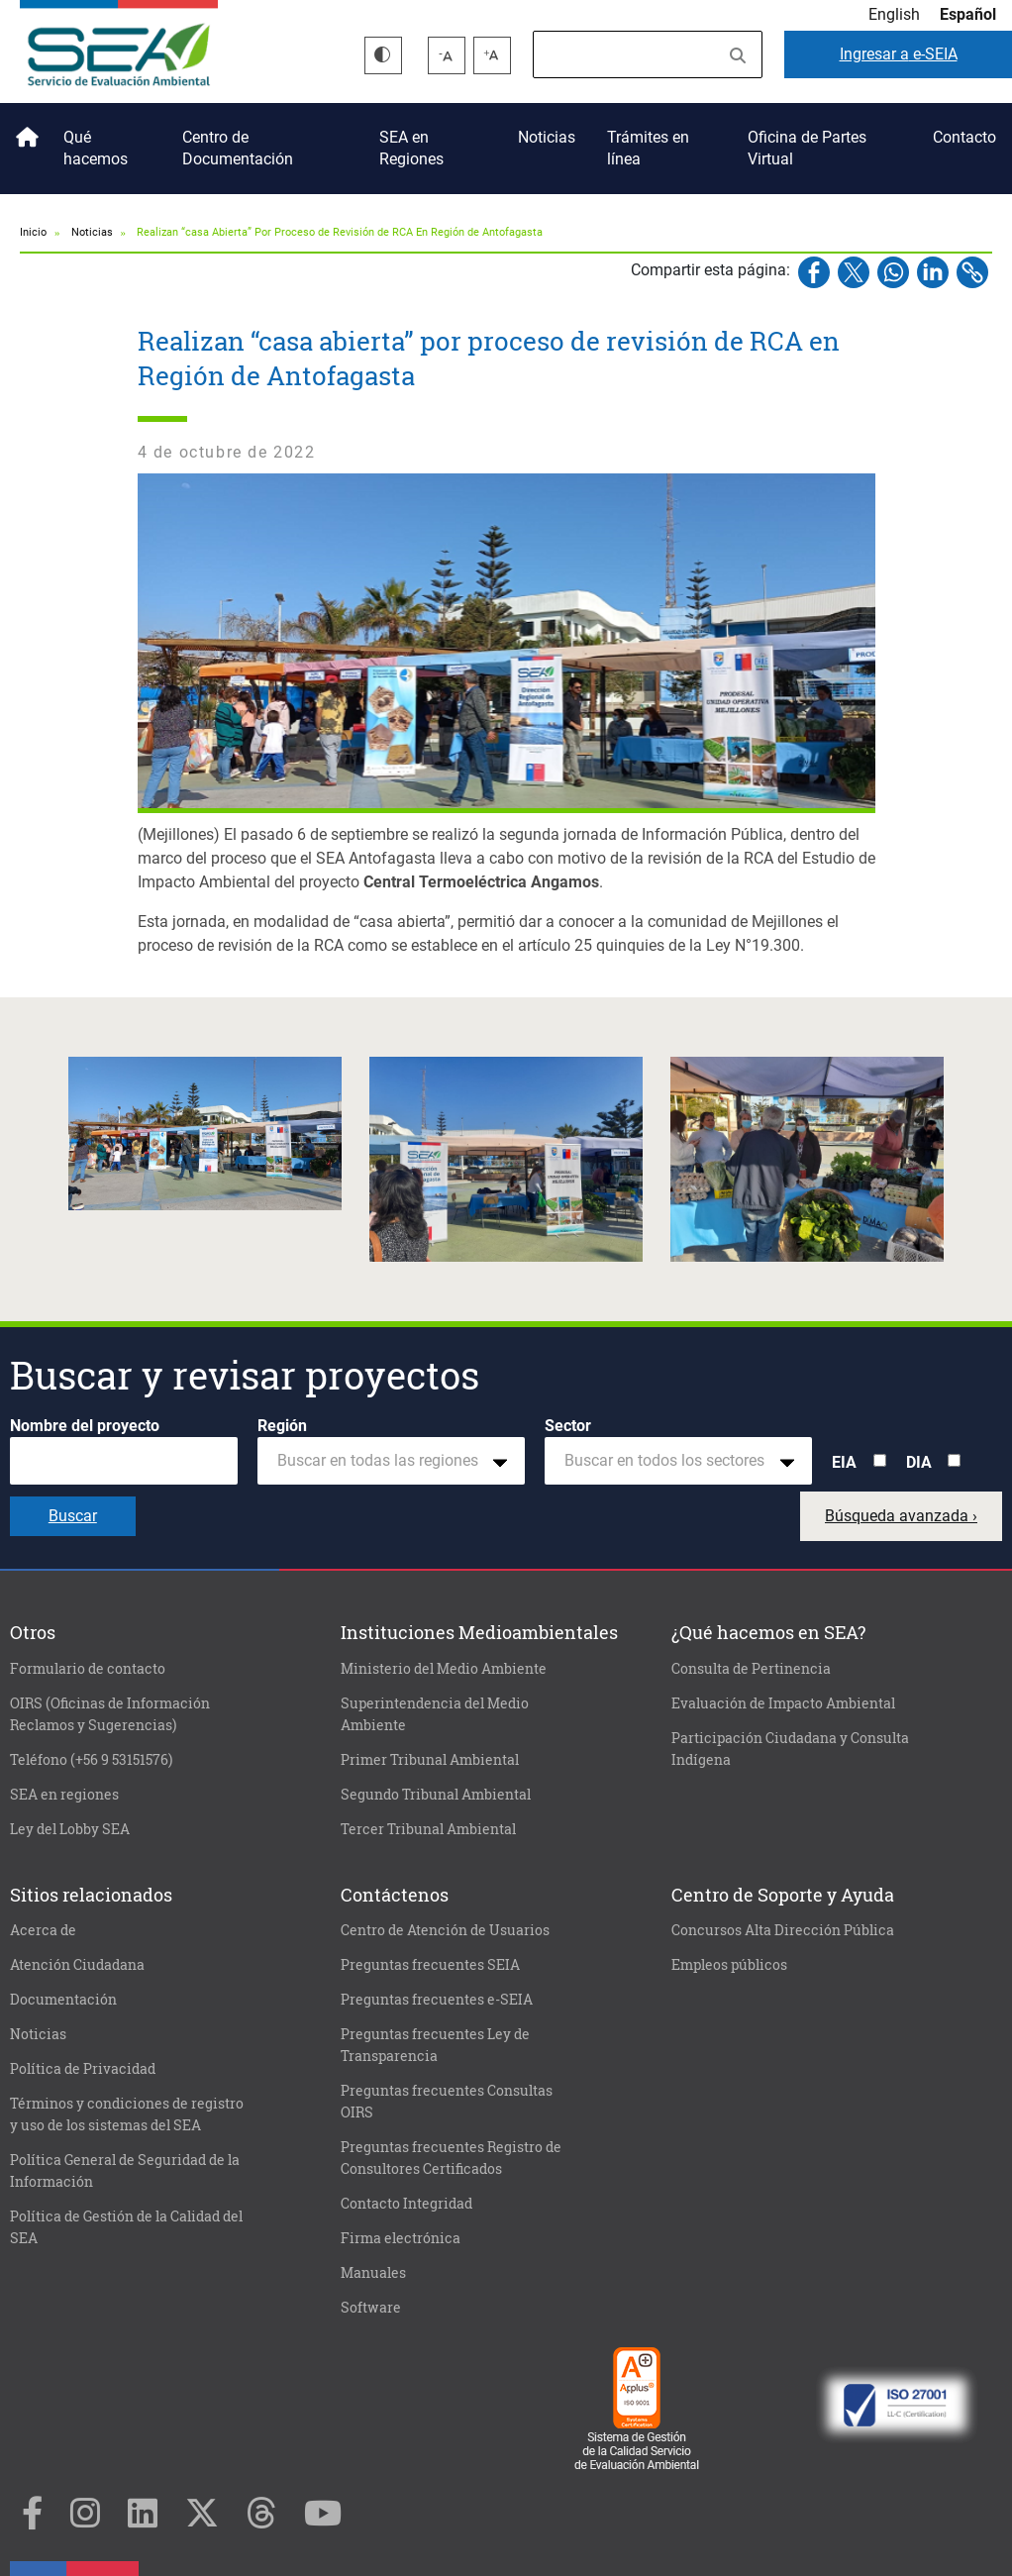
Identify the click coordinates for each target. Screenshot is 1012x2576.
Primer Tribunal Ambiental (430, 1760)
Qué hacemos (95, 148)
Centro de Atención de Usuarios (445, 1930)
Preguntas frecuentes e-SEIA (437, 2000)
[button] (205, 1133)
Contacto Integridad (406, 2204)
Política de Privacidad (82, 2069)
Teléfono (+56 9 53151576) (91, 1760)
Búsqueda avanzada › (901, 1515)
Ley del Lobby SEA (70, 1829)
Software (371, 2308)
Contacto (964, 137)
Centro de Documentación (237, 148)
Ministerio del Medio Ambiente (444, 1669)
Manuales (373, 2273)
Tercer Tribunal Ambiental (428, 1829)
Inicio (24, 130)
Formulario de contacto (87, 1669)
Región (282, 1425)
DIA (919, 1462)
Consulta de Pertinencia (751, 1669)
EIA (844, 1462)
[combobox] (391, 1461)
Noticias (546, 137)
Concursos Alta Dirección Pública (782, 1930)
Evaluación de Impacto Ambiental (783, 1703)
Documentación (63, 2000)
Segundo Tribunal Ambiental (436, 1794)
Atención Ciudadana (77, 1965)
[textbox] (383, 1461)
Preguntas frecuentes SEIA (430, 1965)
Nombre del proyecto (84, 1425)
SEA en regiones (64, 1794)
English (894, 14)
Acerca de (43, 1930)
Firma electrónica (400, 2238)
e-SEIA (899, 54)
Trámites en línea (648, 148)
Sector (568, 1425)
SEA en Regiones (411, 148)
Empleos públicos (729, 1965)
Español (968, 14)
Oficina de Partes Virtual (807, 148)
